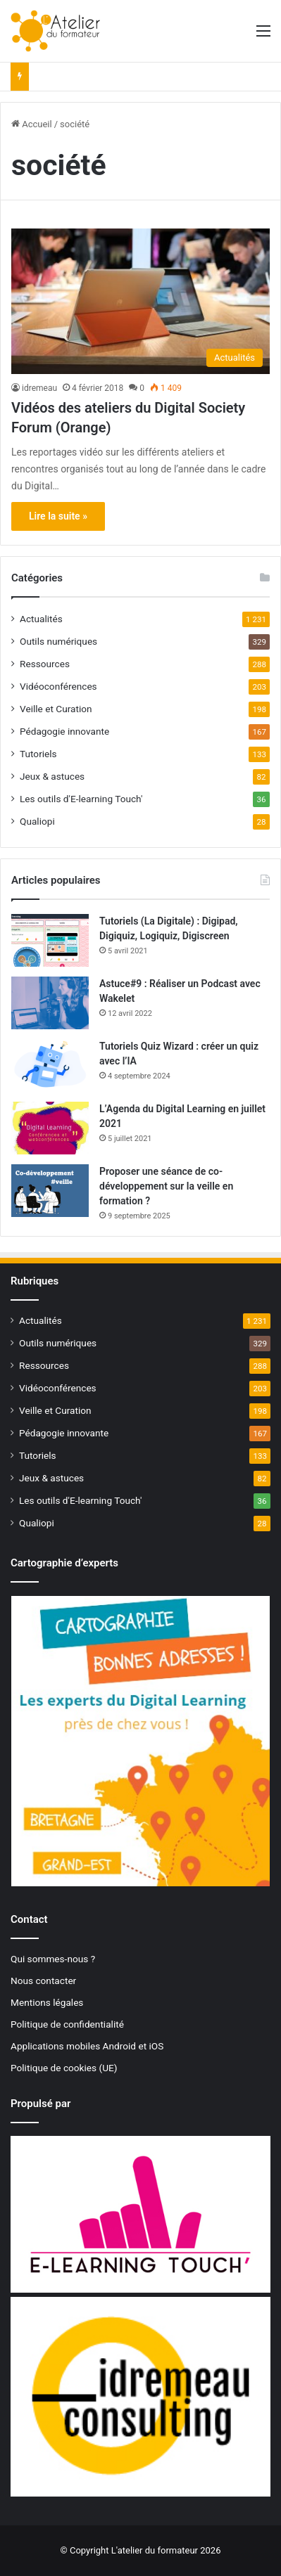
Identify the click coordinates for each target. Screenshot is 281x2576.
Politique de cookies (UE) (64, 2067)
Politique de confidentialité (67, 2024)
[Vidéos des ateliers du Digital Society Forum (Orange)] (140, 301)
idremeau (39, 388)
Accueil (31, 124)
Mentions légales (47, 2002)
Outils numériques (58, 641)
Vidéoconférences (58, 686)
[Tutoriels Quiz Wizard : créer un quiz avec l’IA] (50, 1065)
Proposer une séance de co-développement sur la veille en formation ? (166, 1186)
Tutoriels (38, 753)
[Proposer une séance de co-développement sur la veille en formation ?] (50, 1190)
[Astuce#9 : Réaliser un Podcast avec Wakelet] (50, 1003)
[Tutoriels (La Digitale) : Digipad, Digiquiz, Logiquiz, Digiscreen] (50, 940)
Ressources (45, 663)
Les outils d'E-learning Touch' (81, 798)
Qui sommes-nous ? (53, 1958)
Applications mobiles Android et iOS (87, 2046)
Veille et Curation (56, 708)
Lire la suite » (58, 516)
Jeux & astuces (52, 776)
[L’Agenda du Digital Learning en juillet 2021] (50, 1128)
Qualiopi (37, 821)
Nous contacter (43, 1980)
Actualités (41, 618)
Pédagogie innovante (64, 731)
